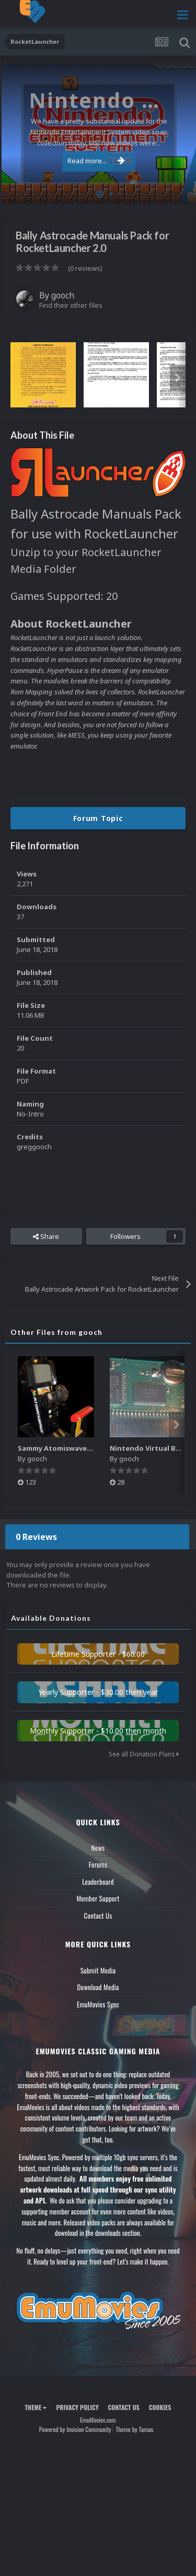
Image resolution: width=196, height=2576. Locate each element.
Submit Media (98, 1970)
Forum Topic (98, 818)
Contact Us (98, 1915)
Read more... (96, 160)
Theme (36, 2407)
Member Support (97, 1898)
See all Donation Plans (144, 1754)
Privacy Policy (77, 2407)
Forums (98, 1864)
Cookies (160, 2407)
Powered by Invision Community (75, 2429)
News (98, 1848)
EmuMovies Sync (98, 2004)
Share (46, 1236)
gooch (62, 295)
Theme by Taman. (135, 2429)
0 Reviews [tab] (36, 1537)
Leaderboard (98, 1881)
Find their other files (70, 305)
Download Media (98, 1987)
